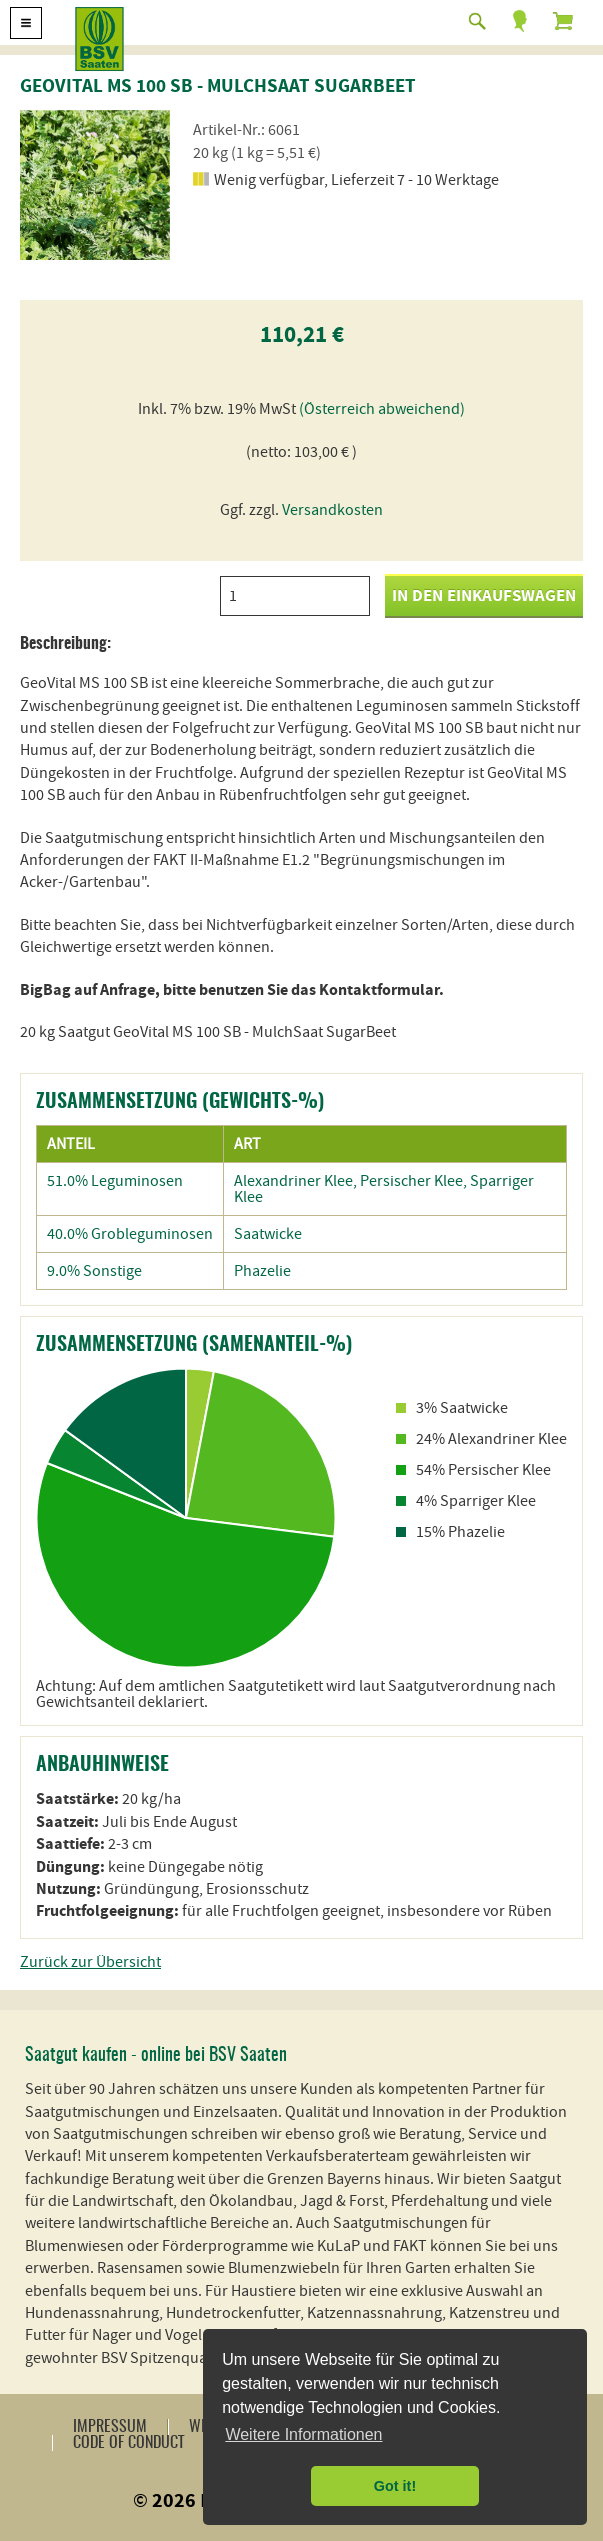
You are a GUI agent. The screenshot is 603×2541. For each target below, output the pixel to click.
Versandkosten (332, 510)
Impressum (110, 2427)
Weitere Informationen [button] (303, 2434)
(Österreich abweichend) (382, 409)
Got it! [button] (395, 2486)
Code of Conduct (128, 2443)
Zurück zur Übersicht (90, 1962)
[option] (95, 185)
